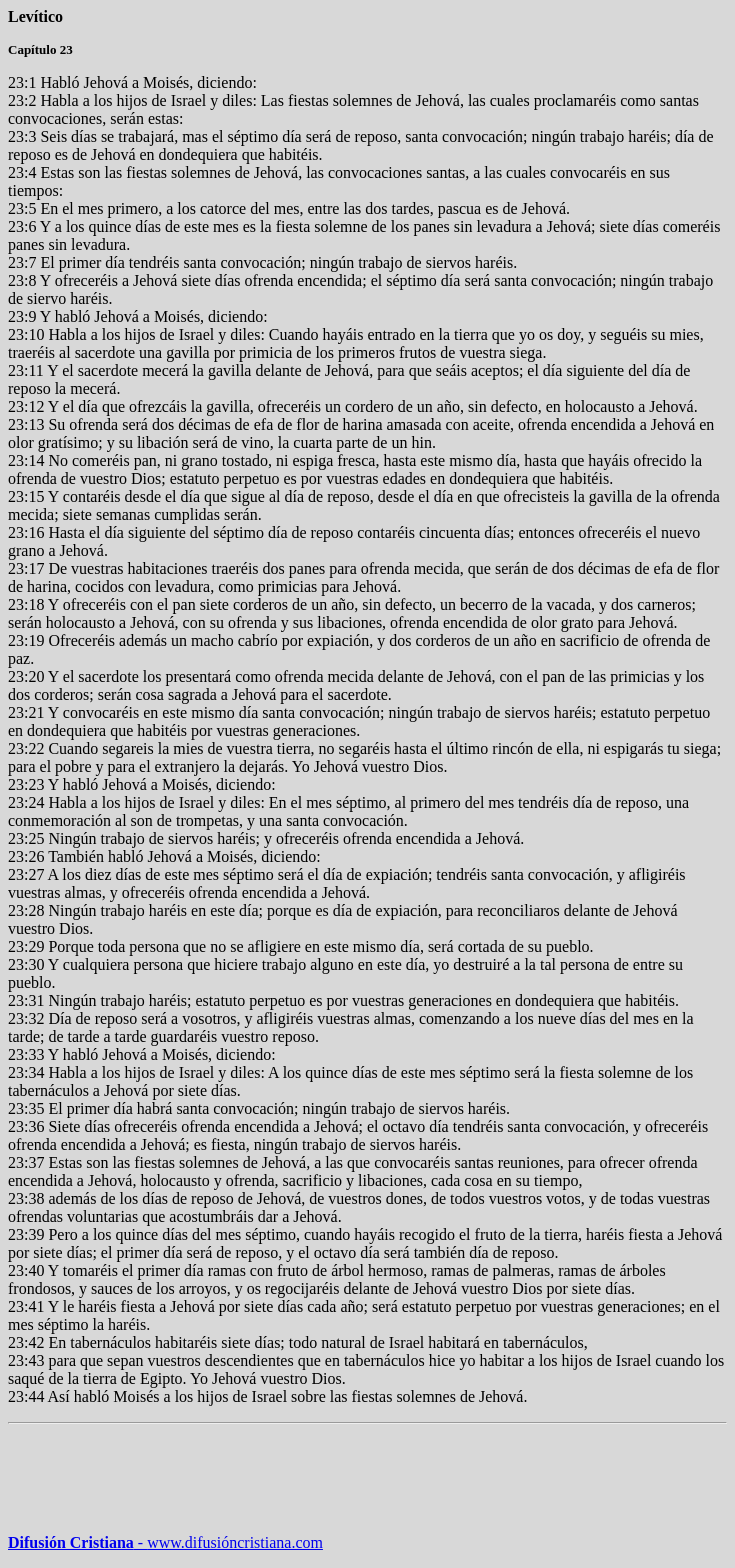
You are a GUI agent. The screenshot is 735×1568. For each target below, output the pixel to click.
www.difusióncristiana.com (228, 1542)
